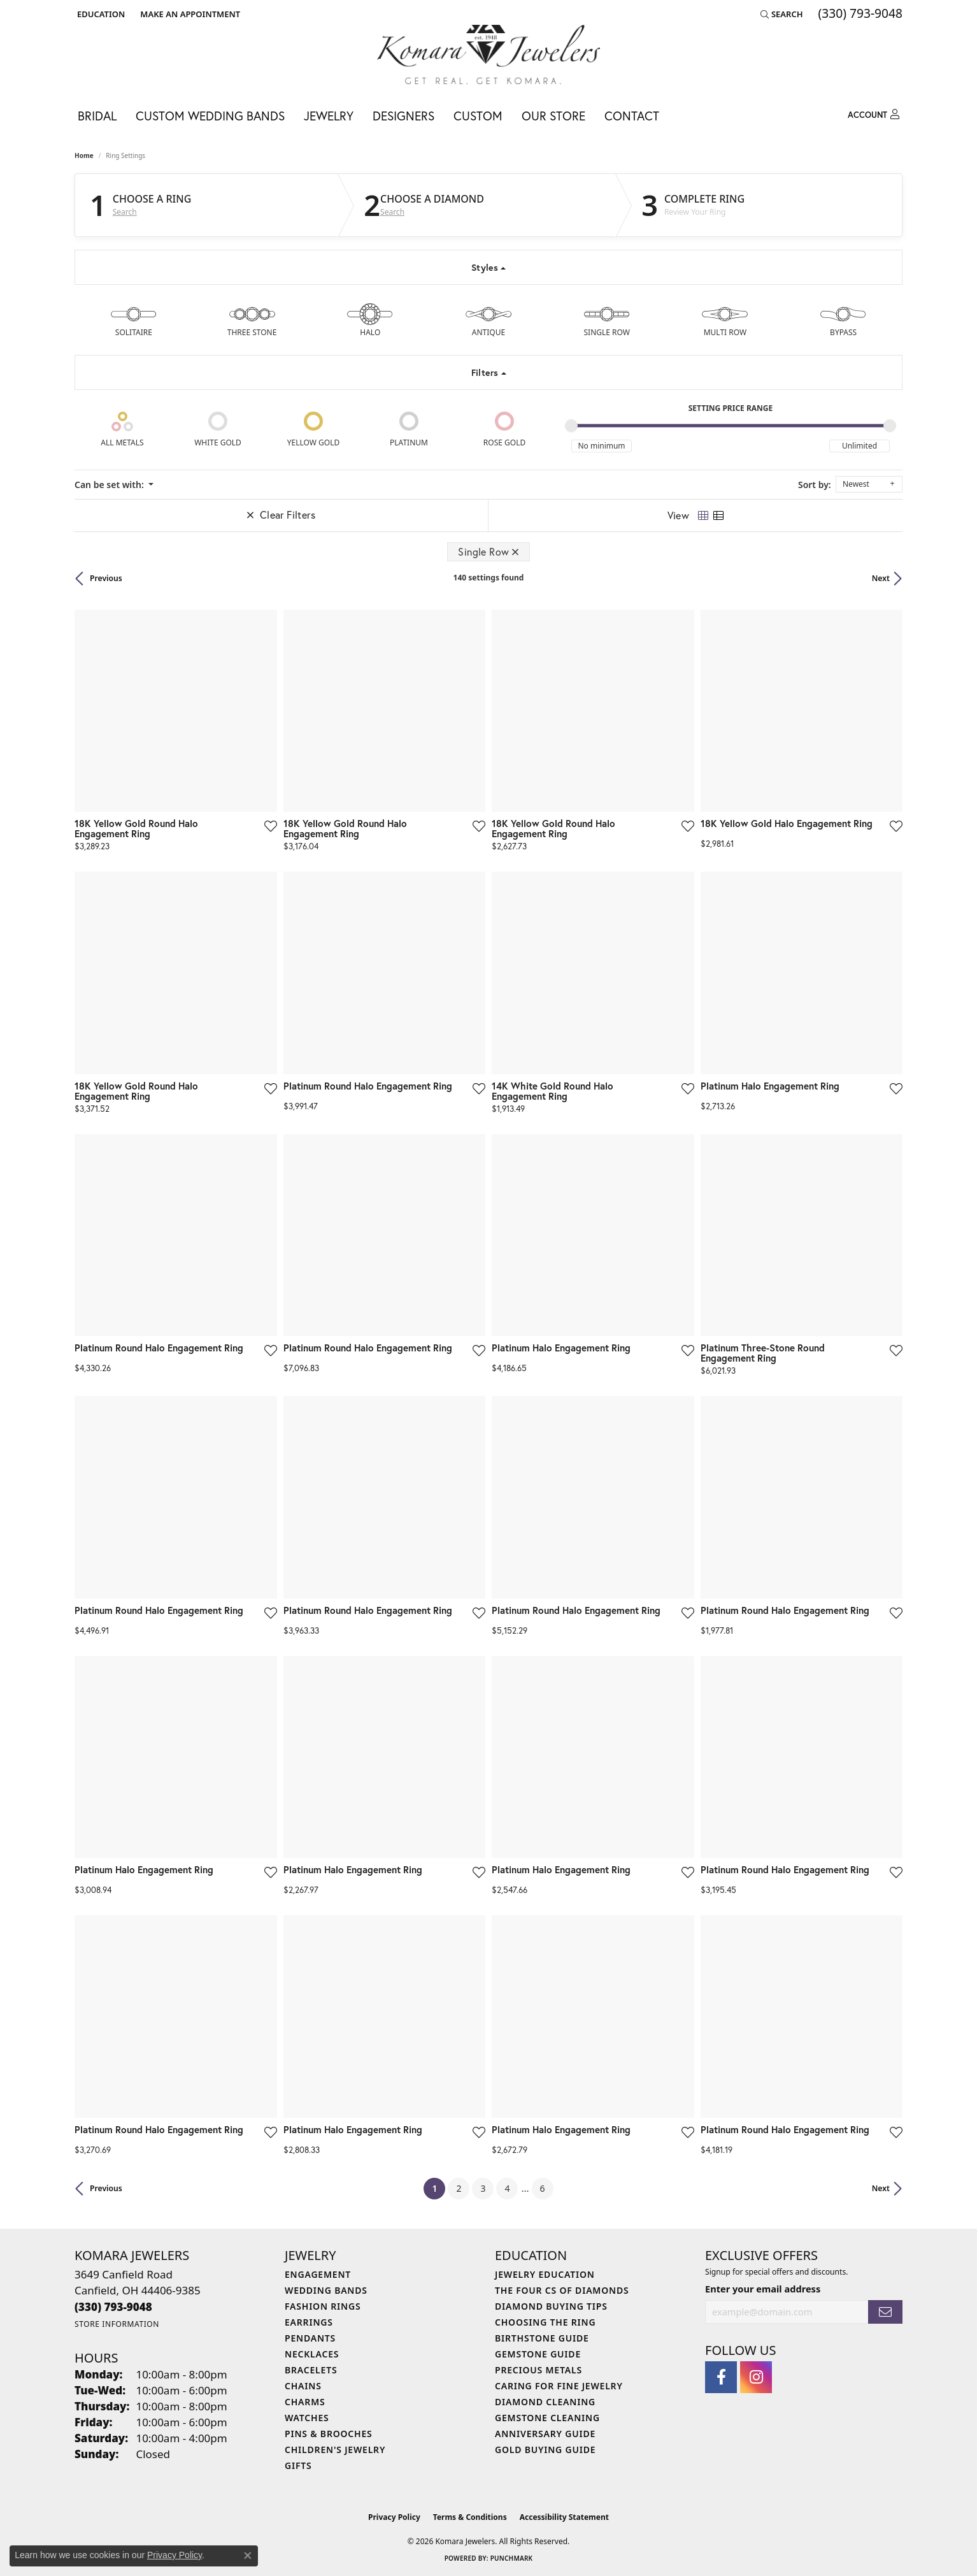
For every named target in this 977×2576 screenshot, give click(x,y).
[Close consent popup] (248, 2555)
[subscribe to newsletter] (885, 2312)
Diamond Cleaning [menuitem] (545, 2402)
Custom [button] (478, 116)
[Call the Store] (113, 2306)
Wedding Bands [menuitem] (326, 2290)
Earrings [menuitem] (309, 2322)
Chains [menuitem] (303, 2386)
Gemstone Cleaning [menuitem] (547, 2418)
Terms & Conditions (470, 2517)
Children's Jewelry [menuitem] (335, 2449)
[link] (189, 14)
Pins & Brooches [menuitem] (329, 2434)
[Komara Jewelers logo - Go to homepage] (488, 54)
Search (125, 212)
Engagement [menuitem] (318, 2274)
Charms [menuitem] (305, 2402)
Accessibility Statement (564, 2517)
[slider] (571, 425)
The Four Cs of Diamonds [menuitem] (562, 2290)
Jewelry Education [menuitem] (545, 2274)
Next (881, 578)
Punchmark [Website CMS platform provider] (511, 2558)
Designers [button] (403, 116)
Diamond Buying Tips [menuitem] (551, 2306)
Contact (631, 116)
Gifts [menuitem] (298, 2465)
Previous (106, 578)
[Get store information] (117, 2324)
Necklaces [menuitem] (312, 2354)
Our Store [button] (553, 116)
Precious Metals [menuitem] (538, 2370)
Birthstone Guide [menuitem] (542, 2338)
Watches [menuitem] (307, 2418)
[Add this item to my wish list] (269, 826)
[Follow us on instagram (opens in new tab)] (756, 2377)
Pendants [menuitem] (310, 2338)
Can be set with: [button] (110, 485)
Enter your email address (762, 2288)
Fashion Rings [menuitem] (322, 2306)
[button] (100, 14)
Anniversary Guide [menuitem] (545, 2434)
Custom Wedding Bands (210, 116)
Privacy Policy (394, 2517)
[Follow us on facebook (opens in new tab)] (721, 2377)
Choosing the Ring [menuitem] (545, 2322)
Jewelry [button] (328, 116)
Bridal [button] (97, 116)
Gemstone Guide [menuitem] (538, 2354)
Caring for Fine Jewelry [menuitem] (559, 2386)
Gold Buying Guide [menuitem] (545, 2449)
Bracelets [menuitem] (311, 2370)
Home (84, 155)
